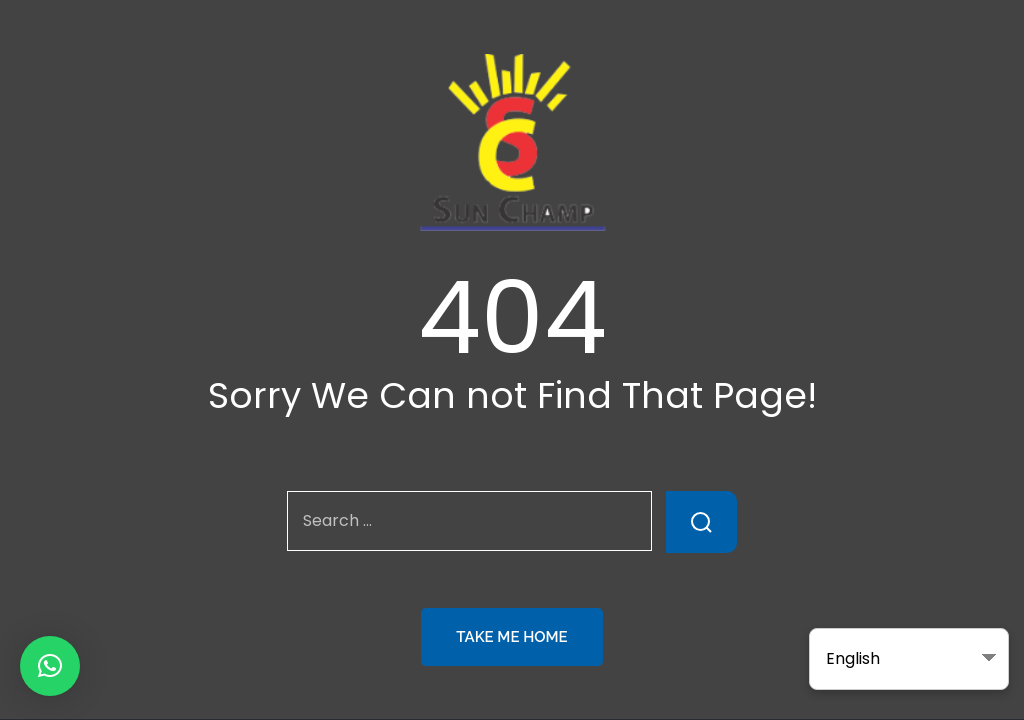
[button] (50, 666)
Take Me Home (511, 637)
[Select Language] (909, 659)
